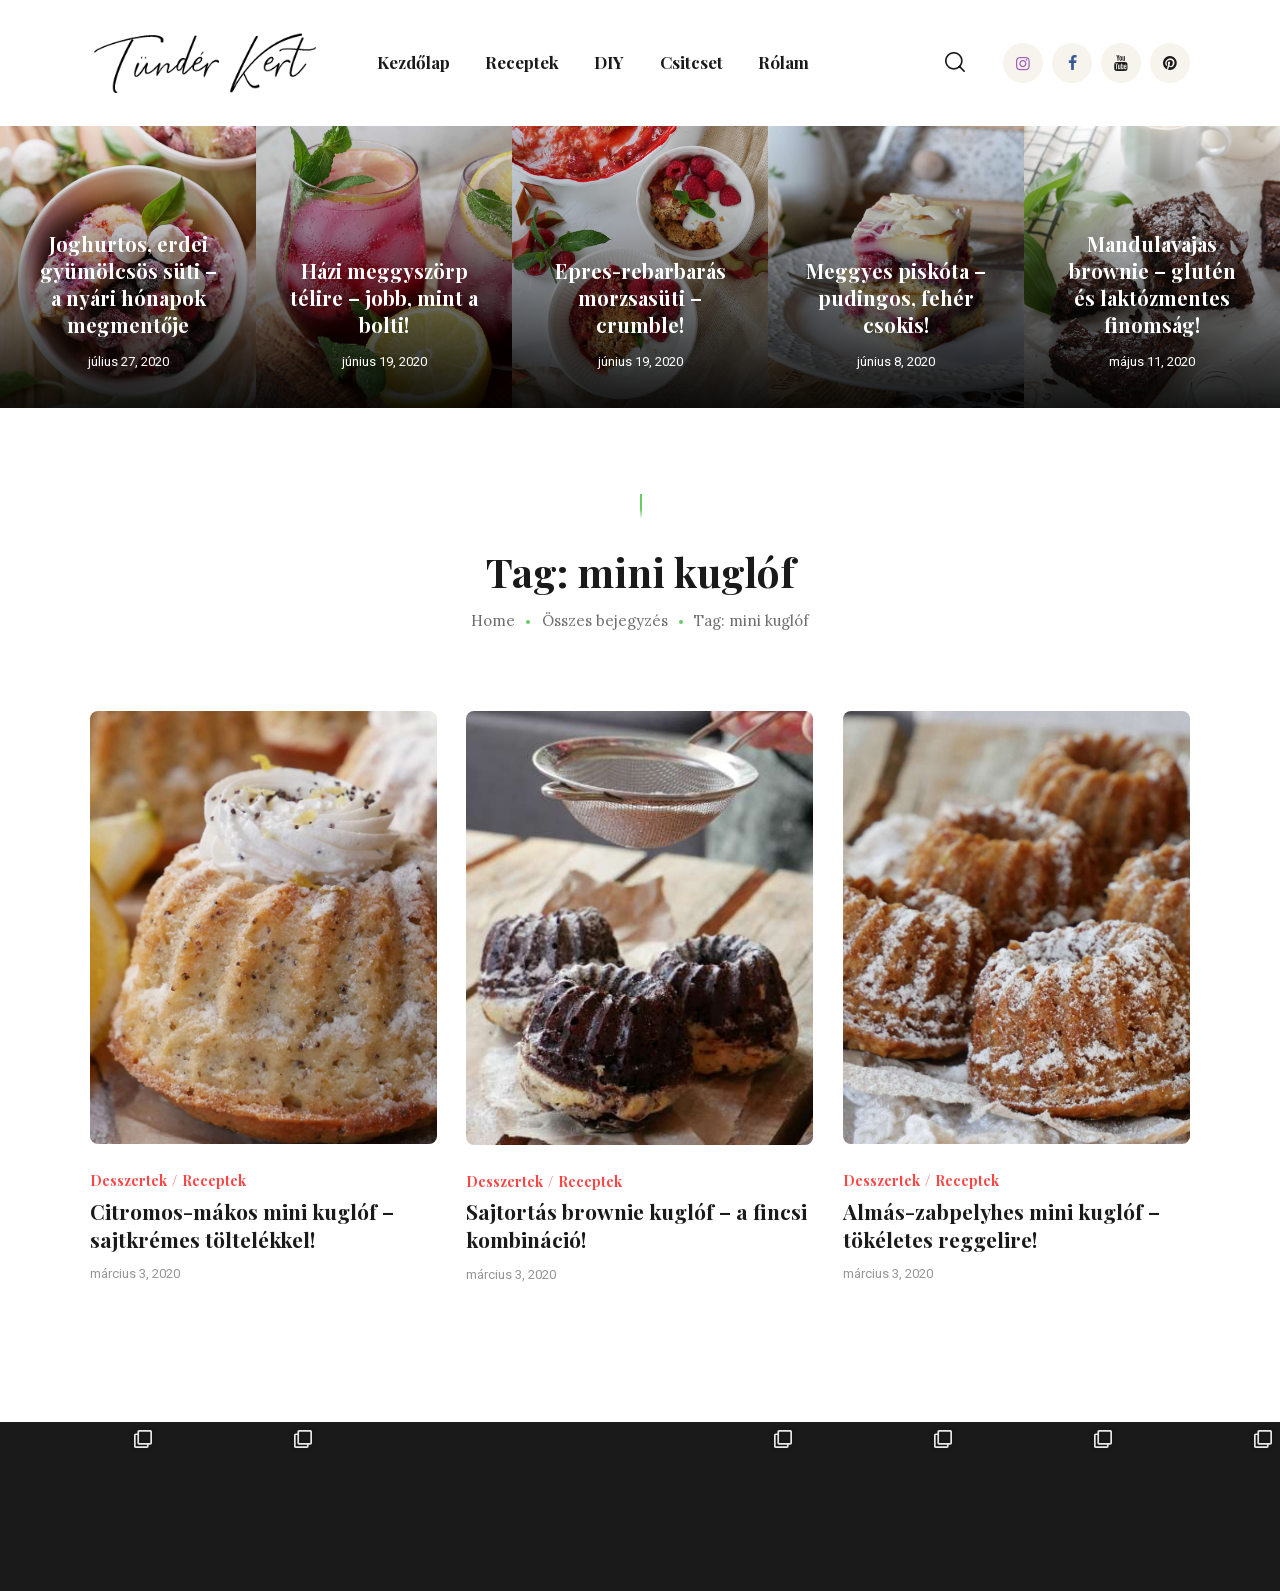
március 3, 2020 (135, 1273)
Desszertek (128, 1180)
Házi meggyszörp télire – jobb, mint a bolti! (384, 297)
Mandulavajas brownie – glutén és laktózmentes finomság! (1152, 284)
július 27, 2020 (128, 361)
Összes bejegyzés (605, 620)
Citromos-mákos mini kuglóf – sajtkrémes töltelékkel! (242, 1225)
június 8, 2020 (896, 361)
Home (493, 621)
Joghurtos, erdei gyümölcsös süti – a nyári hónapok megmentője (128, 284)
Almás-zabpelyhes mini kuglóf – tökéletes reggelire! (1001, 1225)
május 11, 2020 (1152, 361)
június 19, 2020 (384, 361)
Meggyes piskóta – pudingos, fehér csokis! (896, 297)
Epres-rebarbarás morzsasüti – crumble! (640, 297)
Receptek (214, 1180)
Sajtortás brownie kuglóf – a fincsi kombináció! (636, 1225)
